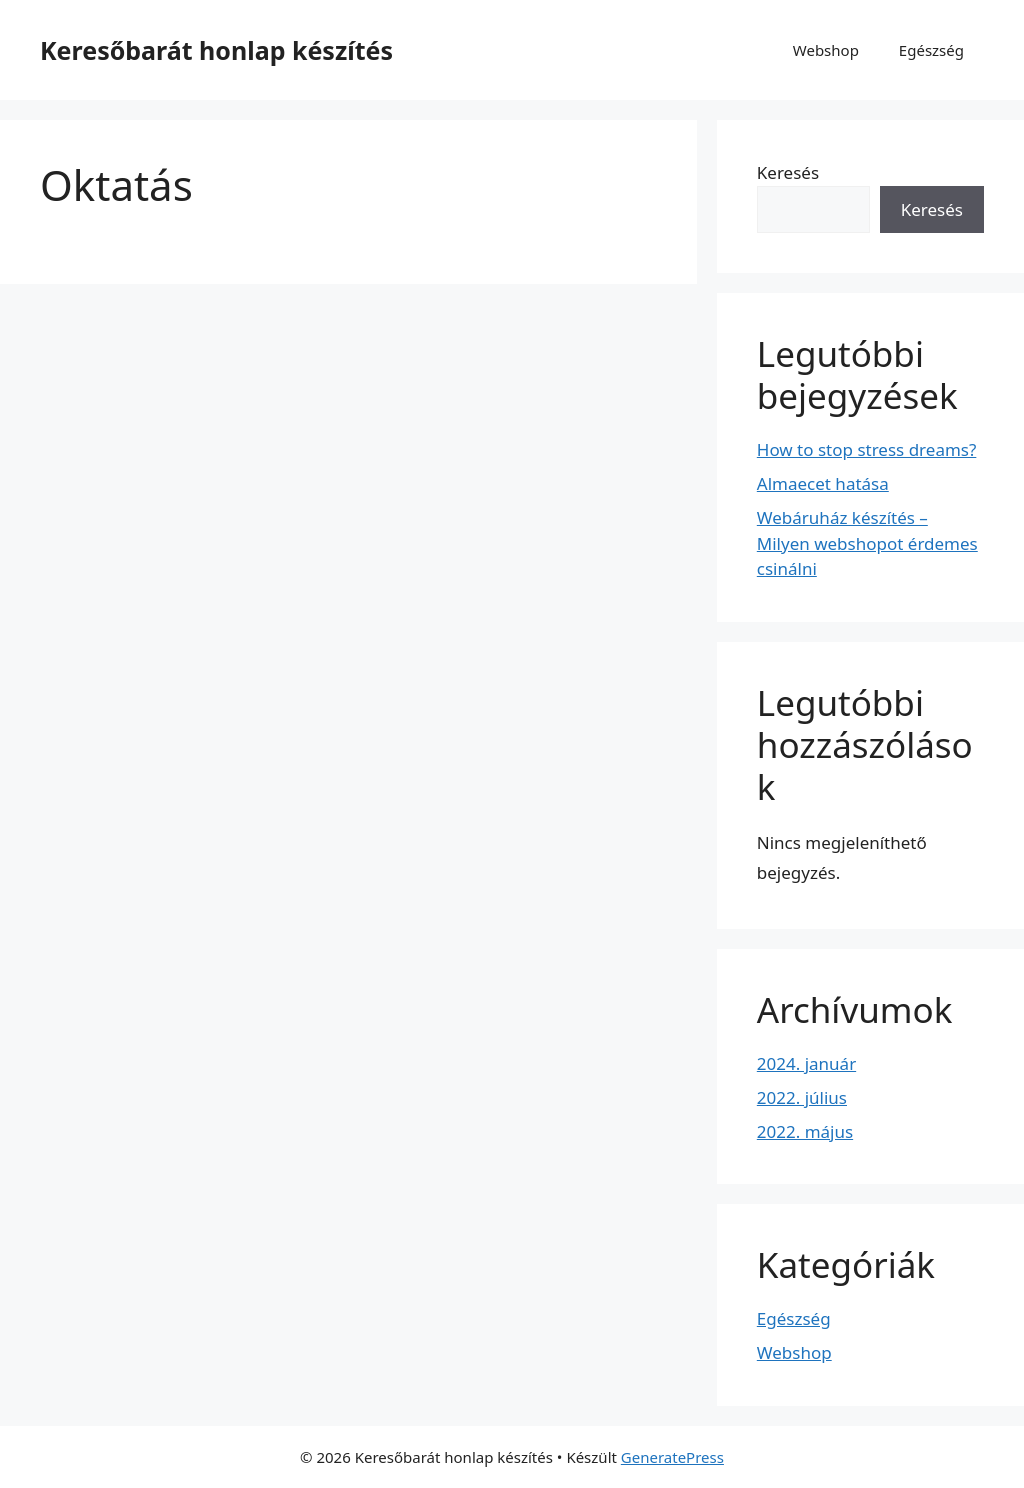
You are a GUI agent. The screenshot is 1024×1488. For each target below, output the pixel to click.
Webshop (826, 50)
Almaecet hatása (823, 483)
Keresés (788, 172)
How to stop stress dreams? (867, 449)
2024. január (806, 1063)
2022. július (802, 1097)
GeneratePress (672, 1457)
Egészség (931, 50)
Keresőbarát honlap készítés (216, 50)
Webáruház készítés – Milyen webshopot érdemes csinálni (867, 543)
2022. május (805, 1131)
